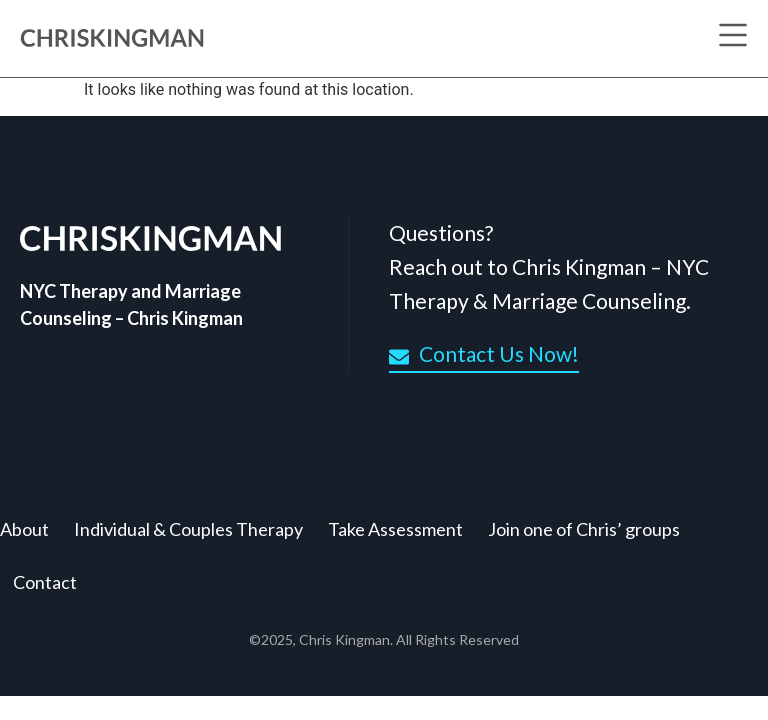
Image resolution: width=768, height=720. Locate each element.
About (24, 529)
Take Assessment (395, 529)
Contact (45, 582)
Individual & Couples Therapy (188, 529)
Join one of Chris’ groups (584, 529)
